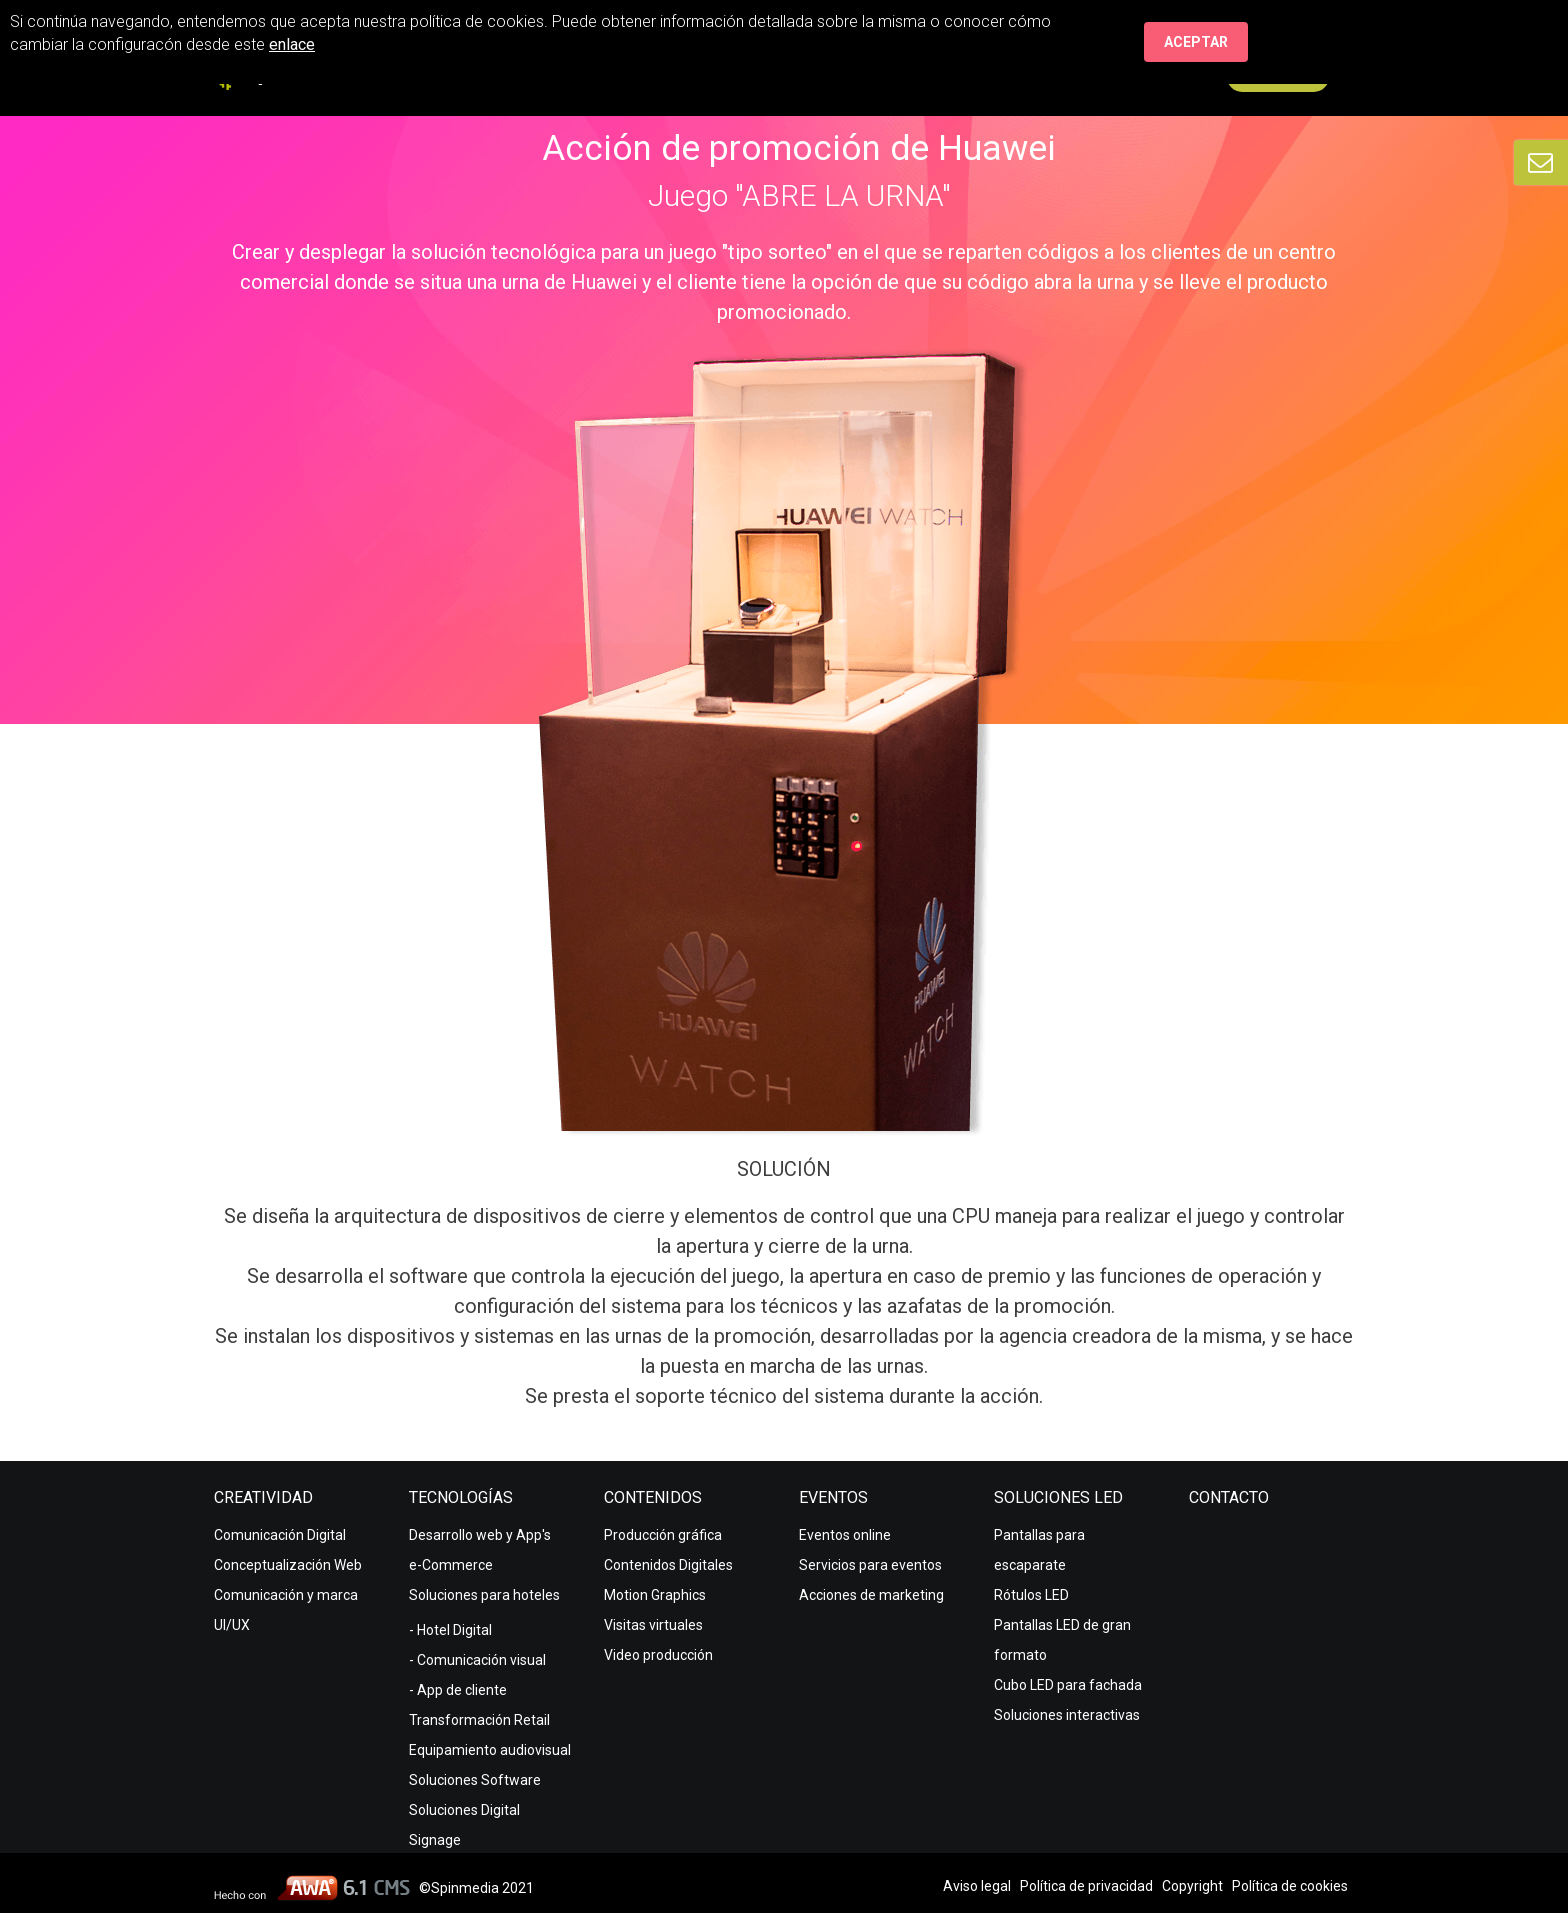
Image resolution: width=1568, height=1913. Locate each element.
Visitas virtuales (653, 1625)
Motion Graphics (655, 1595)
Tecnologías (461, 1497)
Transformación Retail (479, 1720)
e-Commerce (451, 1565)
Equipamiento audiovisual (490, 1750)
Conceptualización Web (288, 1565)
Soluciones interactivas (1067, 1715)
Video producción (658, 1655)
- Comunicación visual (477, 1660)
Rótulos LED (1031, 1595)
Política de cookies (1290, 1886)
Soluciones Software (475, 1780)
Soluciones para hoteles (484, 1595)
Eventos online (845, 1535)
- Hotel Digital (450, 1630)
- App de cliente (458, 1690)
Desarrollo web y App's (480, 1535)
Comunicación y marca (286, 1595)
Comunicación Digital (280, 1535)
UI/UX (232, 1625)
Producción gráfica (663, 1535)
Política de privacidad (1086, 1886)
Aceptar (1196, 42)
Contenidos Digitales (668, 1565)
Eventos (833, 1497)
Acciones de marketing (871, 1595)
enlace (292, 44)
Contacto (1229, 1497)
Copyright (1192, 1886)
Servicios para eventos (870, 1565)
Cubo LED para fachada (1068, 1685)
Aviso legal (977, 1886)
